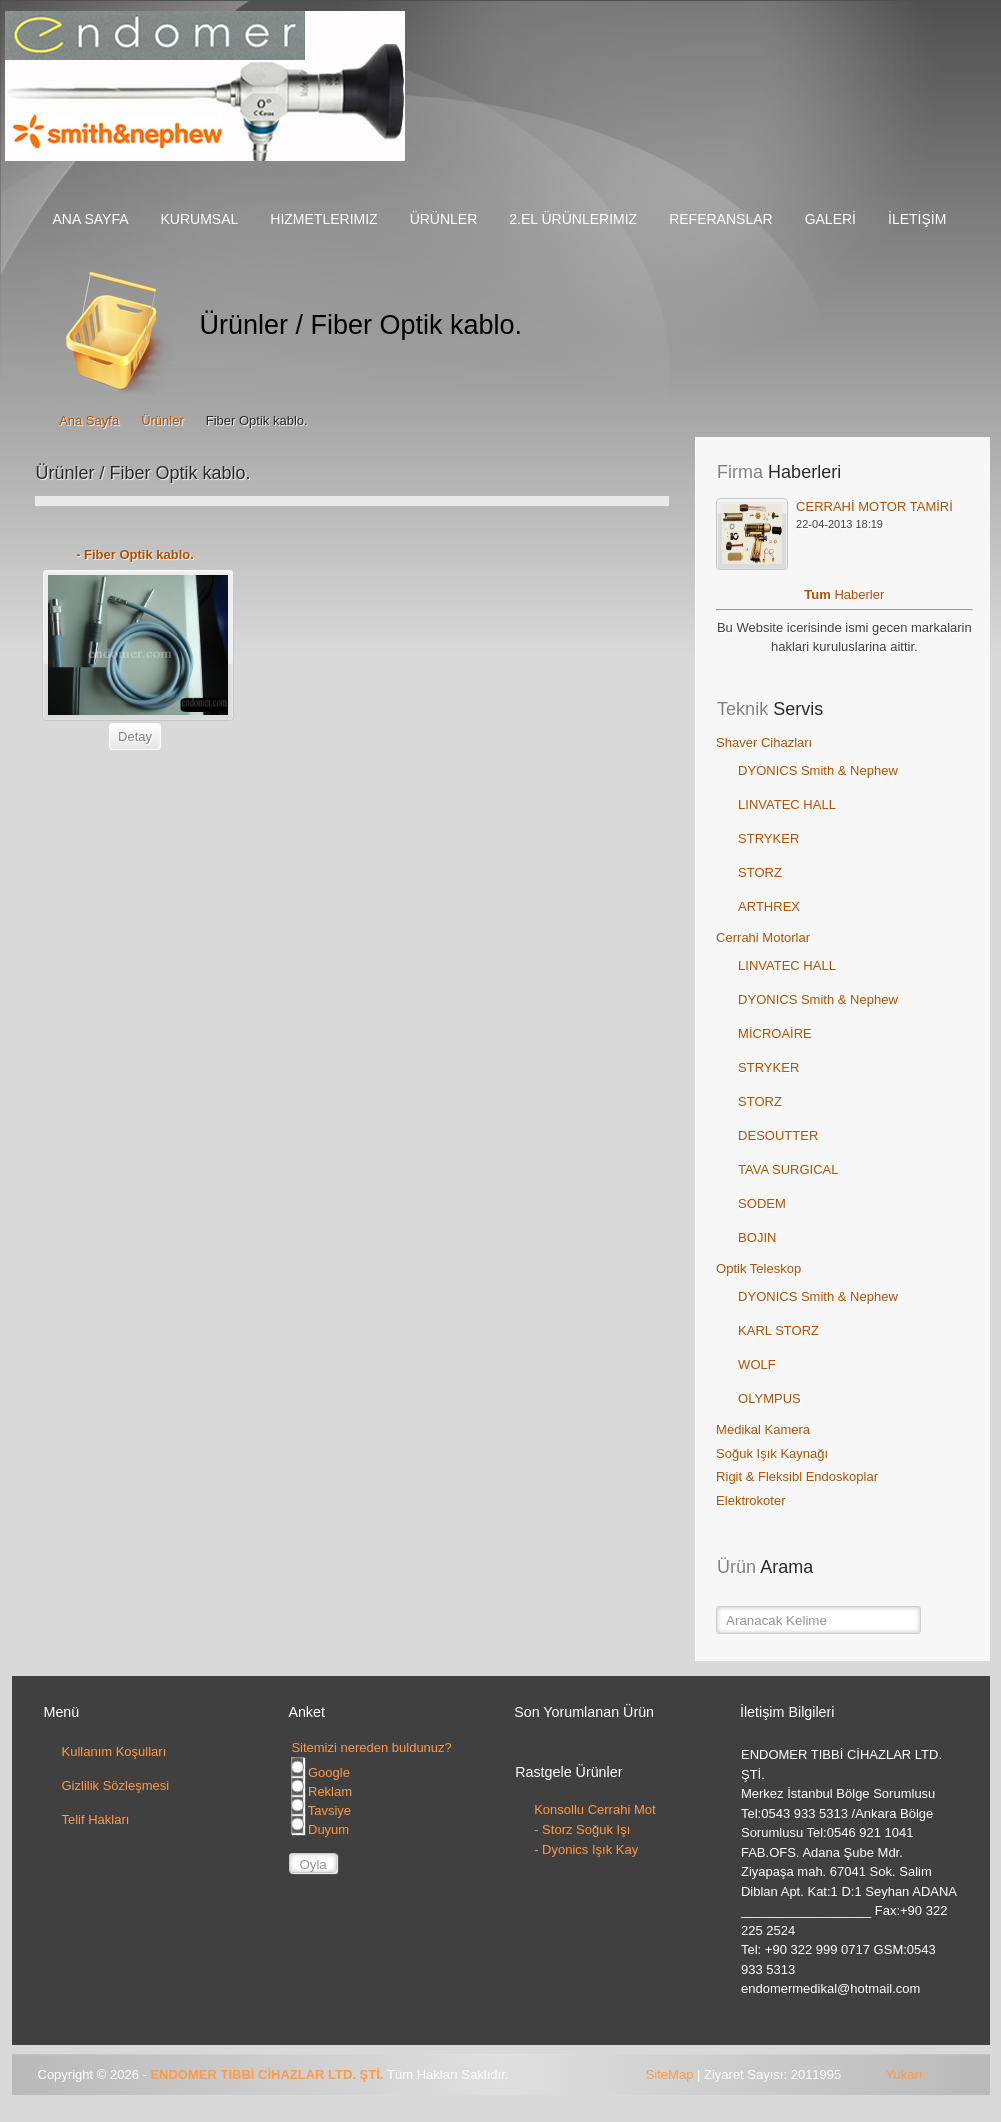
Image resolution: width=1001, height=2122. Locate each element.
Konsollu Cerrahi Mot (594, 1809)
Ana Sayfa (89, 420)
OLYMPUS (769, 1398)
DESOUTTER (778, 1135)
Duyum (320, 1829)
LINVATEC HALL (787, 804)
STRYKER (768, 838)
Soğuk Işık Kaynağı (772, 1453)
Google (320, 1772)
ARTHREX (769, 906)
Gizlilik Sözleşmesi (116, 1785)
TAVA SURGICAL (788, 1169)
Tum (819, 594)
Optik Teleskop (758, 1268)
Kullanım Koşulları (114, 1751)
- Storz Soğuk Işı (582, 1829)
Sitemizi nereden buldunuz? (371, 1747)
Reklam (321, 1791)
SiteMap (670, 2074)
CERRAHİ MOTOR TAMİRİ (874, 506)
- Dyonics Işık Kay (586, 1849)
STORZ (760, 872)
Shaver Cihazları (764, 742)
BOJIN (757, 1237)
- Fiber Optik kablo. (135, 554)
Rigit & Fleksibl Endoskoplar (797, 1476)
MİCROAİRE (775, 1033)
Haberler (859, 594)
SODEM (762, 1203)
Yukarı (904, 2074)
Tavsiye (321, 1810)
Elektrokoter (750, 1500)
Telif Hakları (96, 1819)
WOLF (757, 1364)
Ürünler (162, 420)
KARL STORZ (778, 1330)
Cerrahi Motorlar (763, 937)
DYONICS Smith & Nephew (818, 770)
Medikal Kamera (763, 1429)
